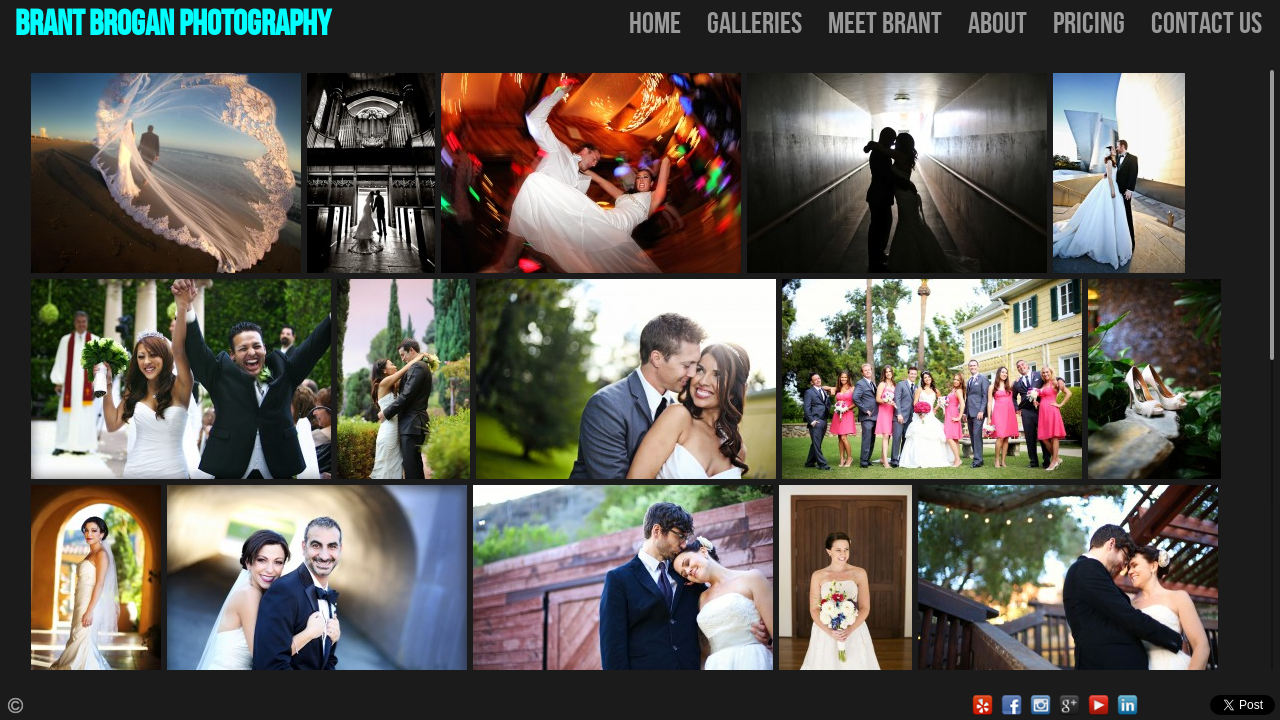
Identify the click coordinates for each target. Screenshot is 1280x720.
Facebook (1011, 705)
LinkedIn (1127, 705)
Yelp (982, 705)
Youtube (1098, 705)
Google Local (1069, 705)
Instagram (1040, 705)
